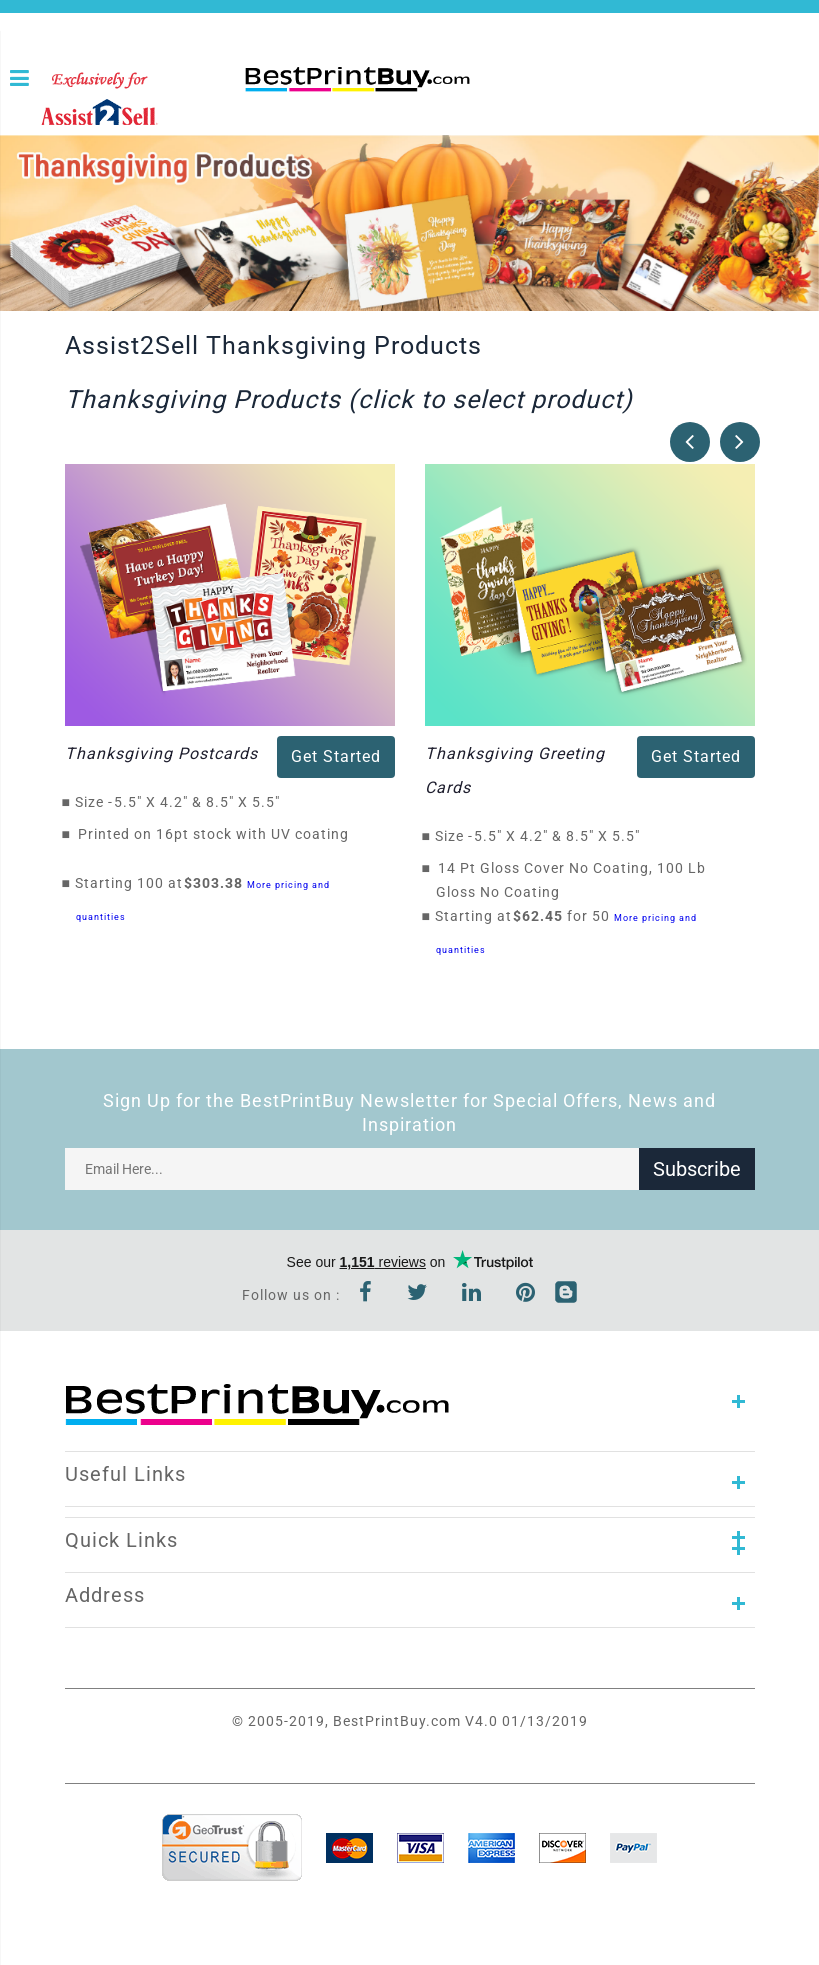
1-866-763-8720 (252, 112)
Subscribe (697, 1169)
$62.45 (543, 916)
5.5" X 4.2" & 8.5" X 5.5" (202, 802)
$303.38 (219, 883)
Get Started (336, 756)
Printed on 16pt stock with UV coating (213, 834)
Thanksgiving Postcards (161, 753)
